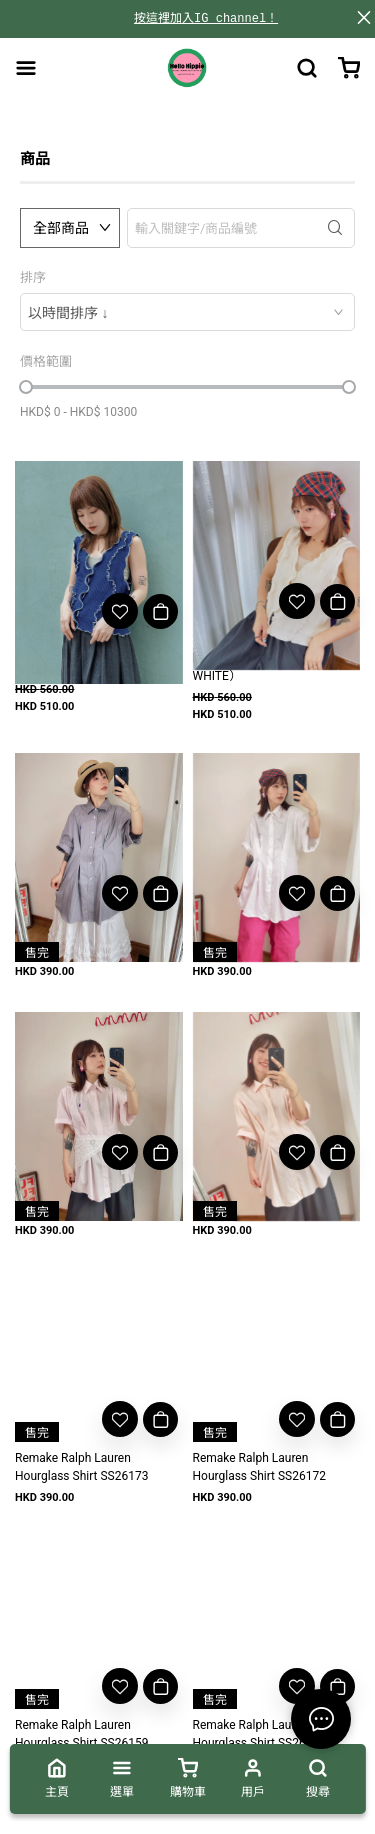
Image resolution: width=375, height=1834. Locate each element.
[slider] (26, 387)
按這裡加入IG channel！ (206, 18)
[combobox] (187, 312)
